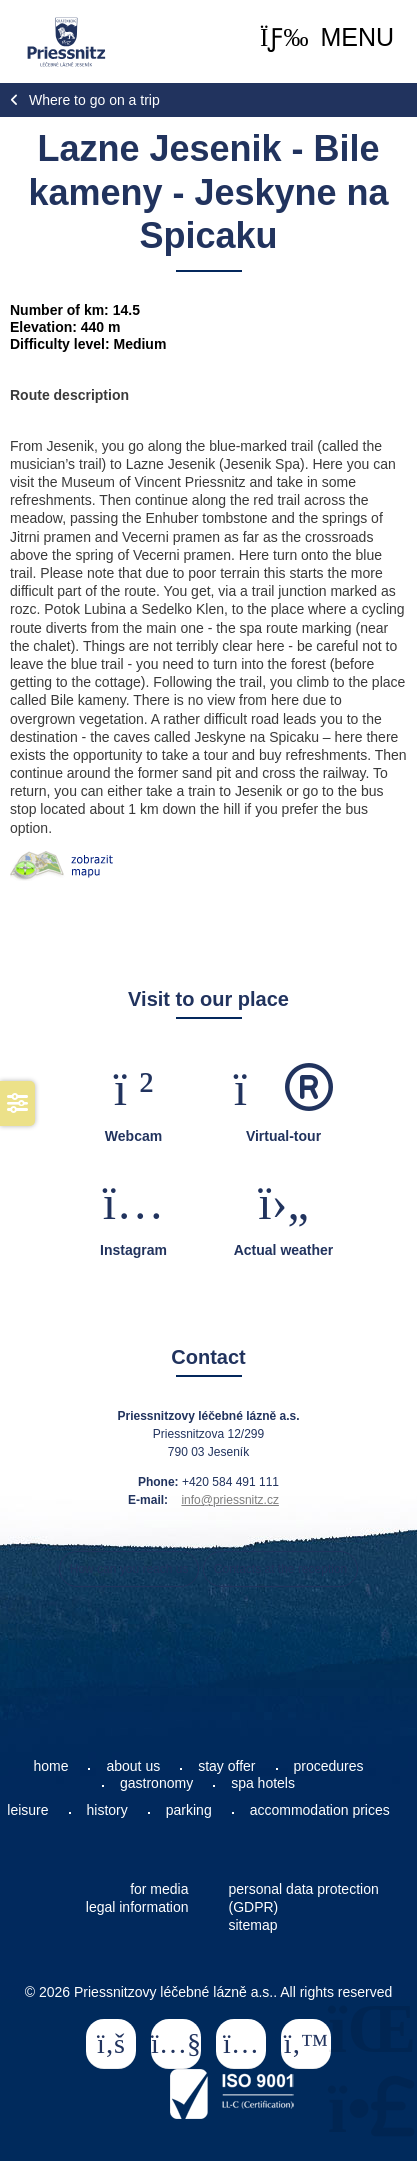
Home (66, 42)
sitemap (253, 1925)
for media (159, 1889)
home (50, 1766)
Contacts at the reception (280, 1569)
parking (189, 1810)
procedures (329, 1766)
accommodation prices (320, 1810)
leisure (27, 1810)
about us (133, 1766)
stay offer (226, 1766)
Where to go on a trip (94, 100)
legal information (137, 1907)
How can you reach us (129, 1569)
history (107, 1810)
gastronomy (156, 1783)
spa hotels (263, 1783)
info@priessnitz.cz (230, 1500)
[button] (327, 37)
